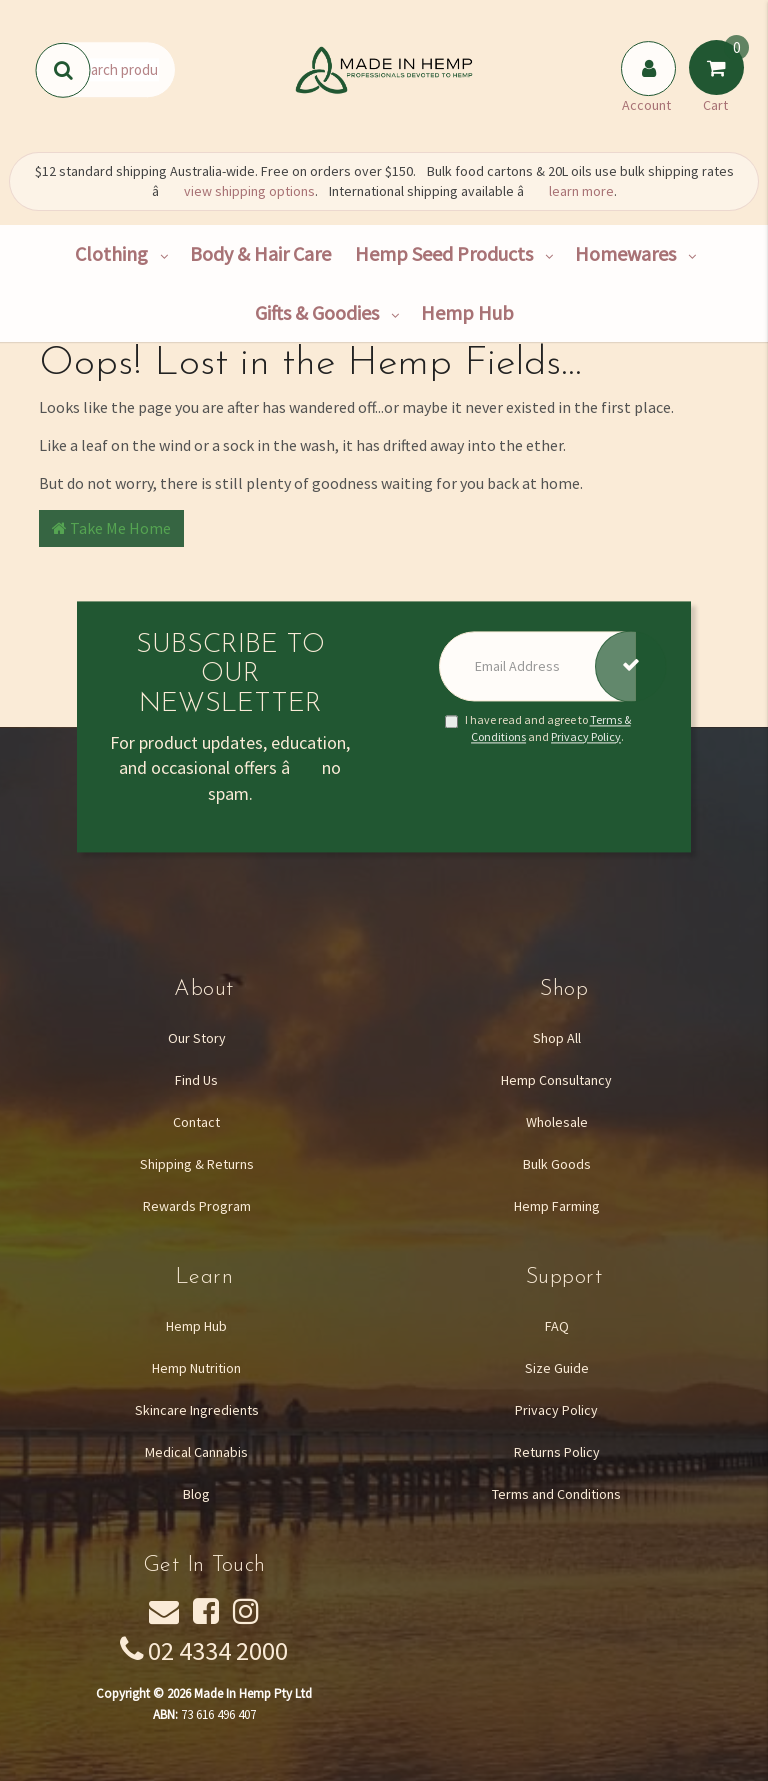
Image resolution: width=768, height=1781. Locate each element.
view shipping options (249, 191)
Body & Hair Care (260, 253)
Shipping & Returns (197, 1164)
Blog (196, 1494)
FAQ (557, 1326)
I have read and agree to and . (538, 728)
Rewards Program (197, 1206)
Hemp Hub (467, 312)
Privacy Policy (586, 736)
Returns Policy (557, 1452)
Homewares (625, 253)
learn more (581, 191)
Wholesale (557, 1122)
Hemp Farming (557, 1206)
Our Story (197, 1038)
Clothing (111, 253)
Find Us (196, 1080)
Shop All (557, 1038)
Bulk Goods (557, 1164)
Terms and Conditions (556, 1494)
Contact (196, 1122)
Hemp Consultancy (556, 1080)
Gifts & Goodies (317, 312)
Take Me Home (111, 528)
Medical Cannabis (196, 1452)
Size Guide (557, 1368)
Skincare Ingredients (197, 1410)
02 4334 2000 (218, 1650)
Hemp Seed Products (444, 253)
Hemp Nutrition (196, 1368)
